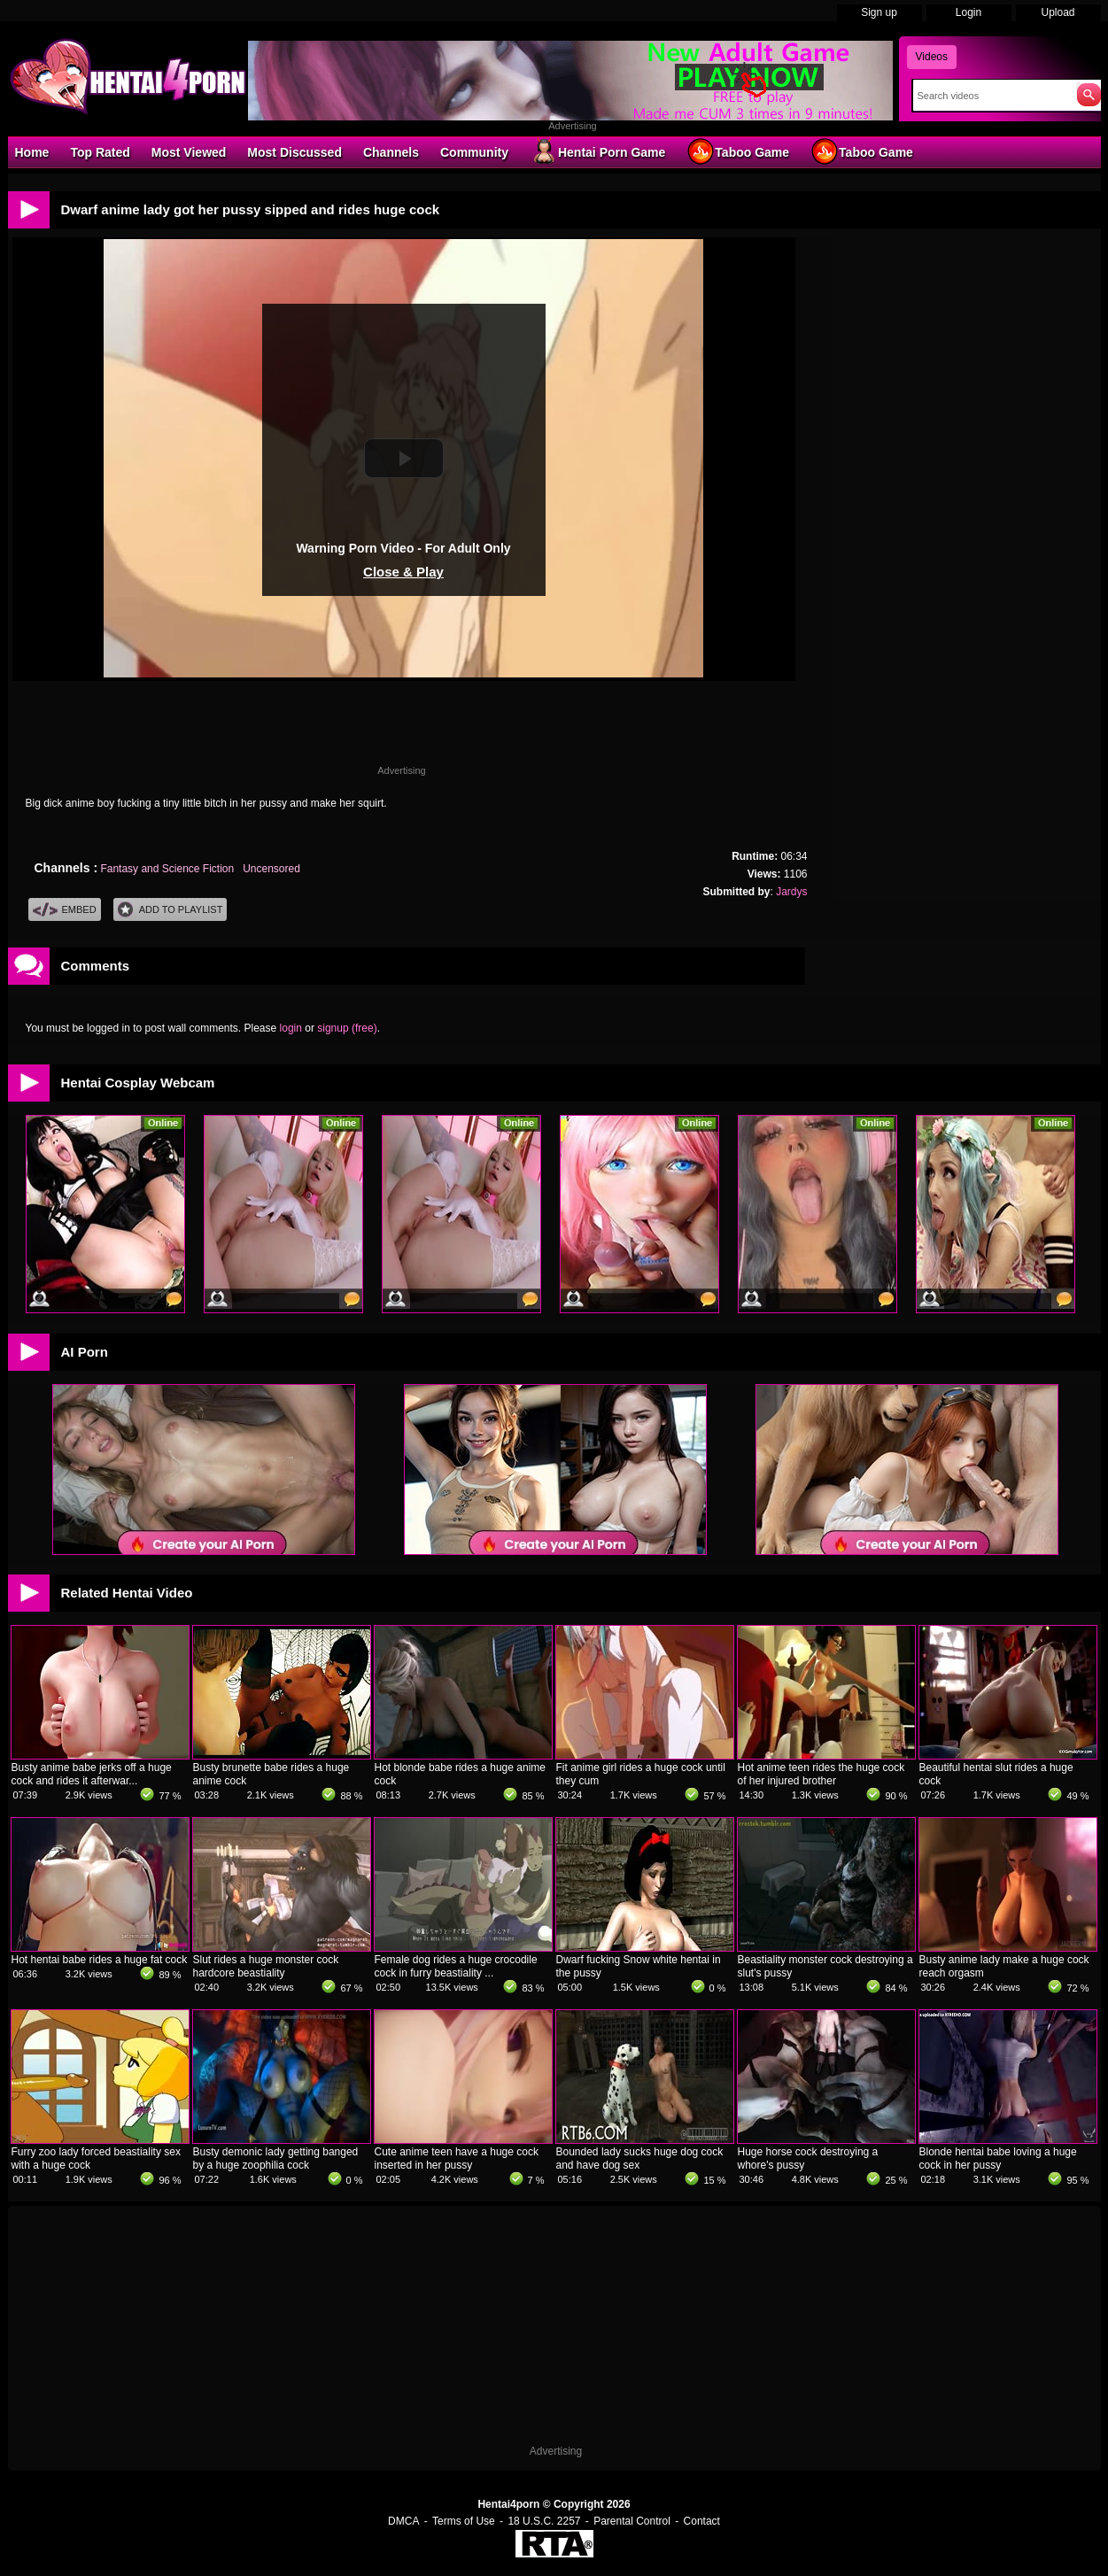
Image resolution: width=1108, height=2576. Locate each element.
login (291, 1028)
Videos (932, 56)
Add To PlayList (170, 909)
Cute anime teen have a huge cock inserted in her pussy (457, 2158)
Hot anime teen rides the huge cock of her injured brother (821, 1774)
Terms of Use (463, 2521)
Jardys (791, 892)
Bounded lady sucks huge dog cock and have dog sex (640, 2158)
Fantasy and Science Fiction (168, 869)
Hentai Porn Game (597, 151)
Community (474, 152)
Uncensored (271, 869)
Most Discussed (294, 152)
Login (968, 12)
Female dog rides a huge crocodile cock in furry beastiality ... (456, 1966)
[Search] (990, 95)
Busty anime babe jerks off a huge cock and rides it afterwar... (92, 1774)
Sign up (879, 12)
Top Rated (99, 152)
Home (32, 152)
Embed (65, 910)
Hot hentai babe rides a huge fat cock (100, 1959)
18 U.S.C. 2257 (544, 2521)
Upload (1057, 12)
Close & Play (403, 571)
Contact (702, 2521)
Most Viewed (189, 152)
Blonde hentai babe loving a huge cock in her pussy (998, 2158)
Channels (391, 152)
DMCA (403, 2521)
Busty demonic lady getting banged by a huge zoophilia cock (276, 2158)
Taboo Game (737, 151)
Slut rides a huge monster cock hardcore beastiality (266, 1966)
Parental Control (631, 2521)
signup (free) (346, 1028)
